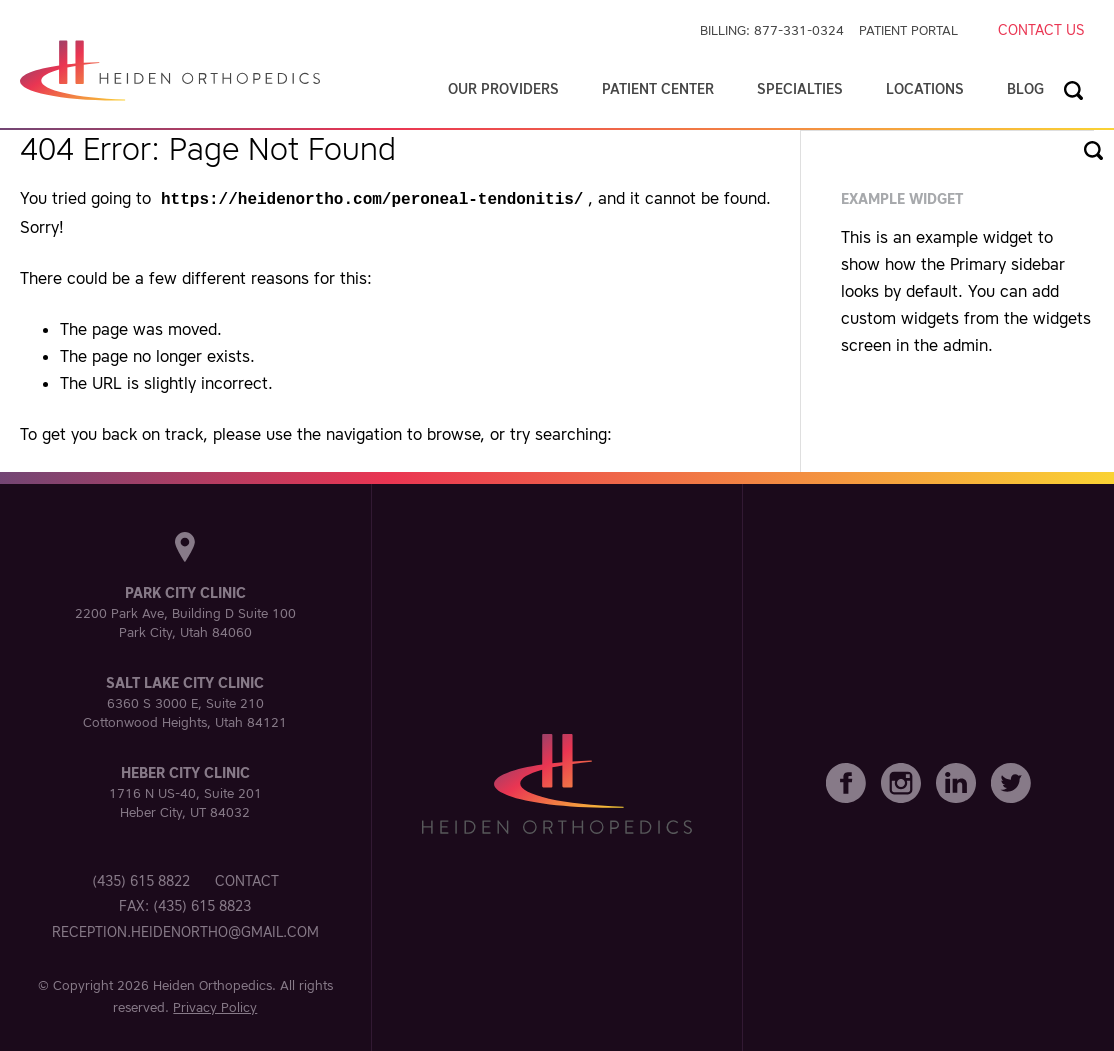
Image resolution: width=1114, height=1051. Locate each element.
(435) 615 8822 (141, 879)
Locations (925, 89)
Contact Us (1041, 30)
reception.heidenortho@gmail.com (185, 930)
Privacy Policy (215, 1005)
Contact (247, 879)
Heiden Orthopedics (212, 983)
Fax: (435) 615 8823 (185, 904)
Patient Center (658, 89)
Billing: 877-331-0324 (772, 30)
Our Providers (503, 89)
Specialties (800, 89)
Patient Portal (908, 30)
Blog (1025, 89)
